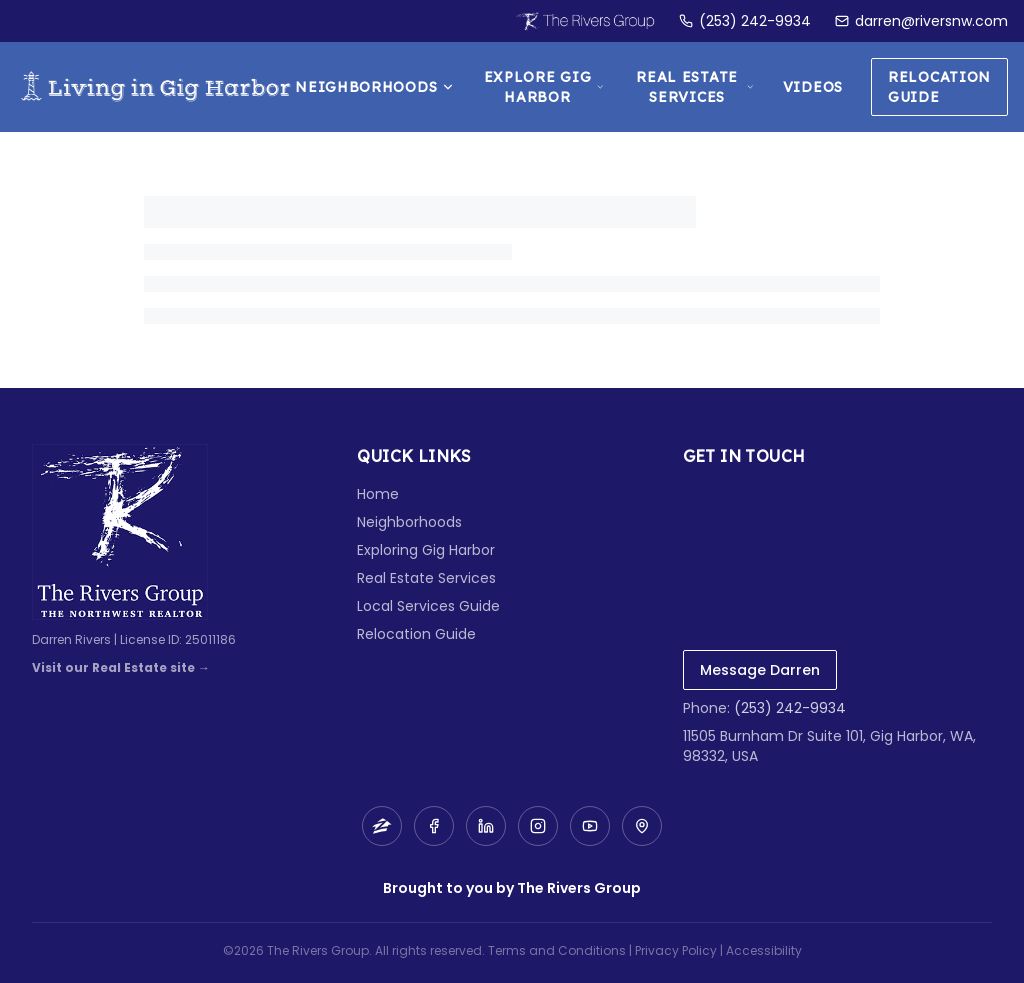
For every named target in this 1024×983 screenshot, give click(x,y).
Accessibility (764, 950)
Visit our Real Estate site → (121, 668)
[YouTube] (590, 826)
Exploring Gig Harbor (426, 550)
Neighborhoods (375, 87)
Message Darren (760, 670)
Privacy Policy (676, 950)
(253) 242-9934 (790, 708)
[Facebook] (434, 826)
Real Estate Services (695, 87)
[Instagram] (538, 826)
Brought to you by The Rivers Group (512, 888)
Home (378, 494)
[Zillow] (382, 826)
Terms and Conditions (557, 950)
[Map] (642, 826)
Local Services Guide (428, 606)
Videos (813, 87)
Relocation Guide (939, 87)
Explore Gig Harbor (544, 87)
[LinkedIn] (486, 826)
